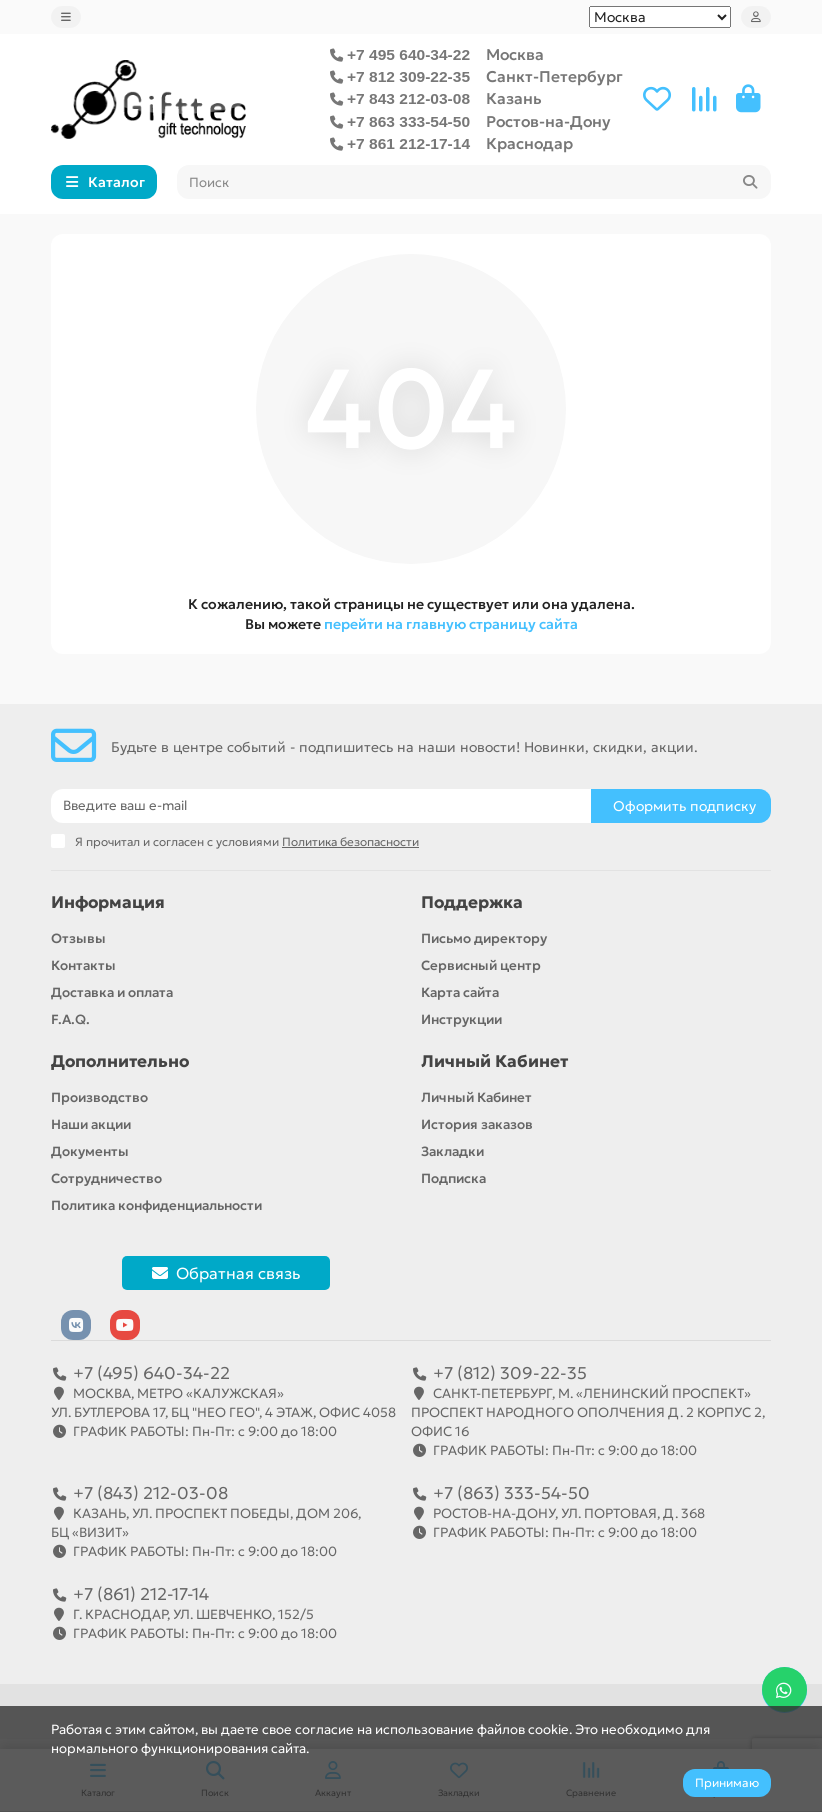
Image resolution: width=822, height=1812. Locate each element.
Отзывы (78, 938)
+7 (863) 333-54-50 (511, 1493)
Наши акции (91, 1124)
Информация (108, 902)
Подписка (453, 1178)
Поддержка (472, 902)
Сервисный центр (481, 965)
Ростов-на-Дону (548, 121)
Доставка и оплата (112, 992)
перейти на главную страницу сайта (451, 624)
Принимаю (727, 1782)
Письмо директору (484, 938)
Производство (99, 1097)
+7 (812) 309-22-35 (510, 1373)
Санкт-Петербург (554, 76)
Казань (514, 98)
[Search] (474, 182)
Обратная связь (226, 1273)
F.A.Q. (70, 1019)
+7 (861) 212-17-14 (141, 1594)
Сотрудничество (106, 1178)
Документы (90, 1151)
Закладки (452, 1151)
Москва (515, 54)
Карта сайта (460, 992)
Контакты (83, 965)
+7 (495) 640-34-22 (151, 1373)
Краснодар (529, 143)
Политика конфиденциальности (156, 1205)
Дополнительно (120, 1061)
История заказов (477, 1124)
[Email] (321, 806)
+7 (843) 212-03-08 (150, 1493)
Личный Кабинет (494, 1061)
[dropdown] (66, 17)
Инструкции (461, 1019)
